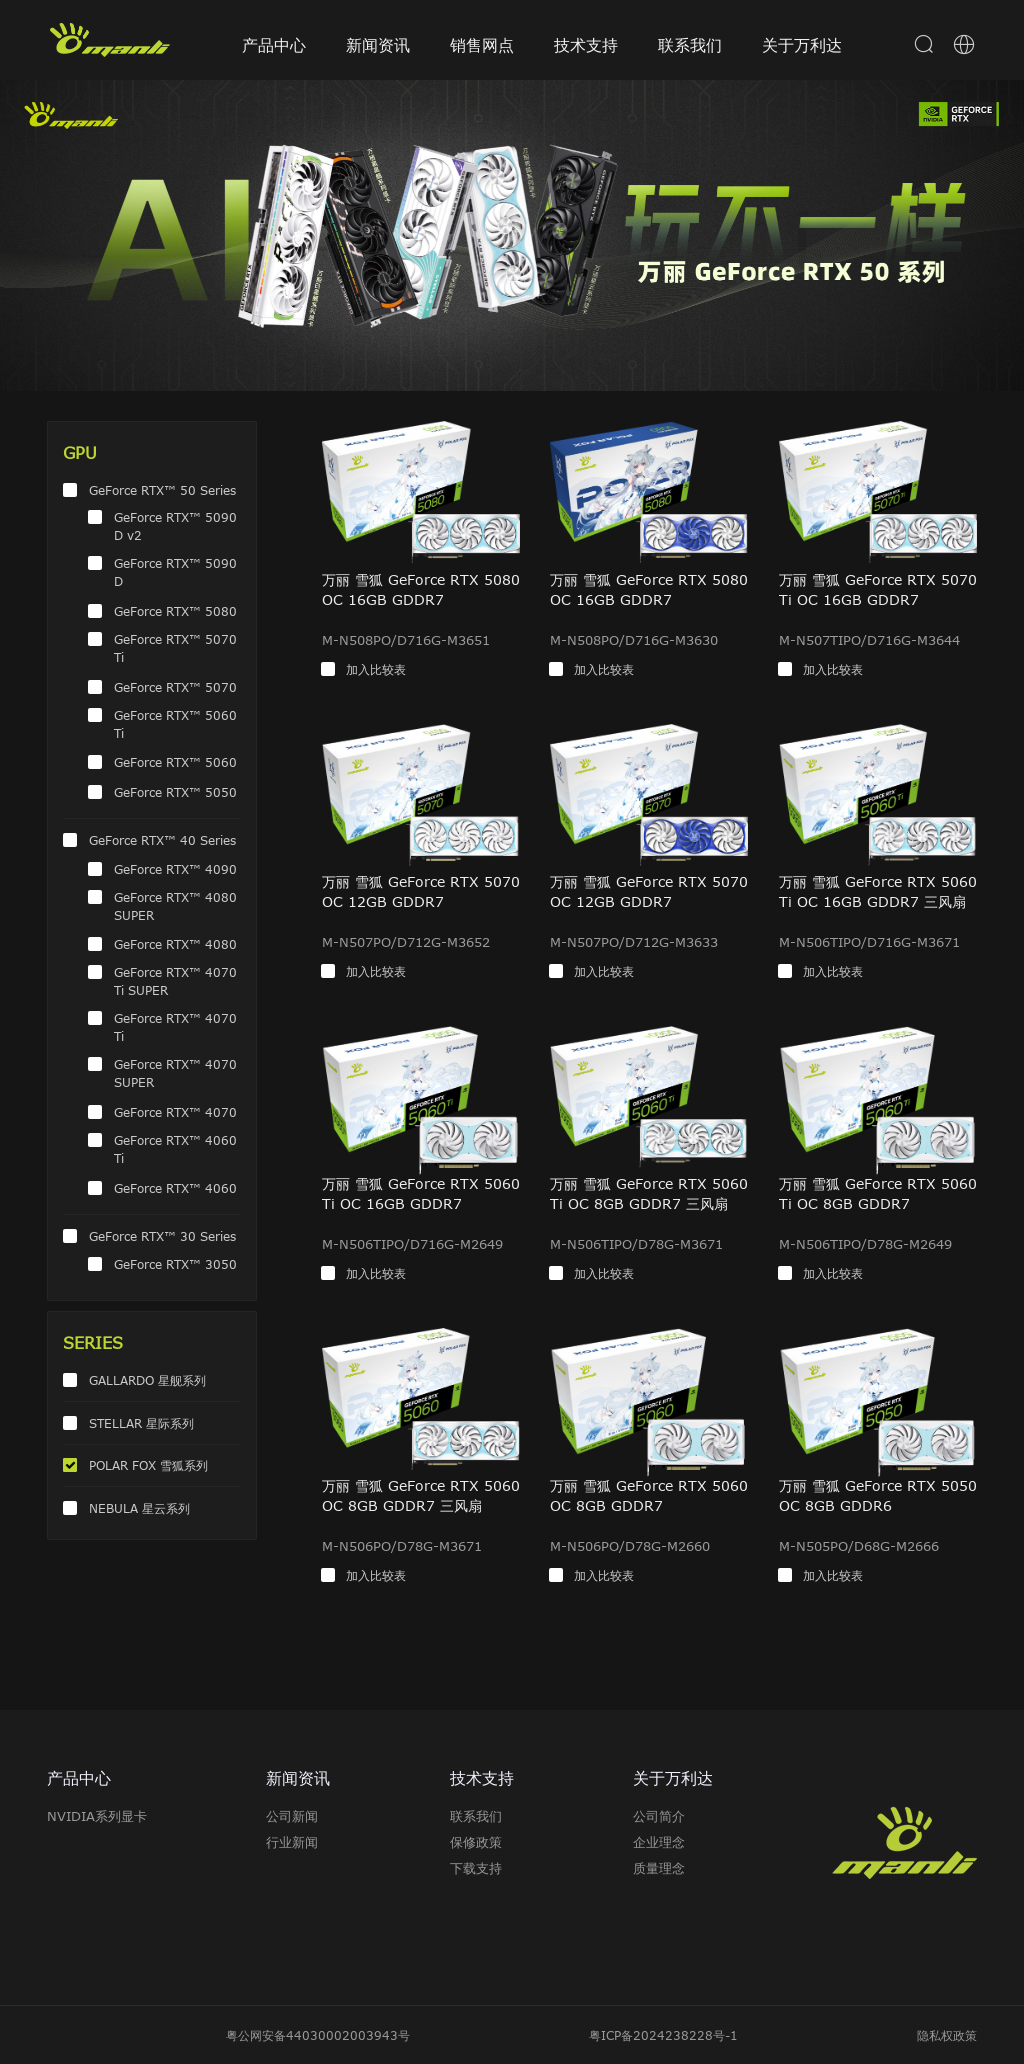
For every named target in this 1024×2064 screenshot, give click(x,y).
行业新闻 (292, 1842)
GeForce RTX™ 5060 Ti (175, 724)
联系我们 (690, 45)
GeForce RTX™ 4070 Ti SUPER (175, 981)
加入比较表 (376, 669)
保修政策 (476, 1842)
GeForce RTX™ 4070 (175, 1112)
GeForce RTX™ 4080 (175, 944)
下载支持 (476, 1868)
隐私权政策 (947, 2035)
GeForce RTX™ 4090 (175, 869)
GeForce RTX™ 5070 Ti (175, 648)
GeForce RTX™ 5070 (175, 687)
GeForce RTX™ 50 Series (162, 490)
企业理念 (659, 1842)
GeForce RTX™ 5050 (175, 792)
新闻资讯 (378, 45)
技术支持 (586, 45)
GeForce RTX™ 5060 (175, 762)
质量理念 (659, 1868)
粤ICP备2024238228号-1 (663, 2035)
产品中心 (274, 45)
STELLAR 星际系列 (141, 1423)
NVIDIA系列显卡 (97, 1816)
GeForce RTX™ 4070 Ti (175, 1027)
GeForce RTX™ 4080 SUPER (175, 906)
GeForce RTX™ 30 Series (162, 1236)
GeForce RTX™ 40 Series (162, 840)
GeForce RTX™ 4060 (175, 1188)
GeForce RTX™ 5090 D (175, 572)
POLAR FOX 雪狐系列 (148, 1465)
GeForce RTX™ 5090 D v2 (175, 526)
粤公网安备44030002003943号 (318, 2035)
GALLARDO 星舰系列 (147, 1380)
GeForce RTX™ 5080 (175, 611)
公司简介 (659, 1816)
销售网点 (482, 45)
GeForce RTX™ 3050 (175, 1264)
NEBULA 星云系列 (139, 1508)
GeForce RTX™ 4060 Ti (175, 1149)
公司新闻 (292, 1816)
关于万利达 (802, 45)
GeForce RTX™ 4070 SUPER (175, 1073)
